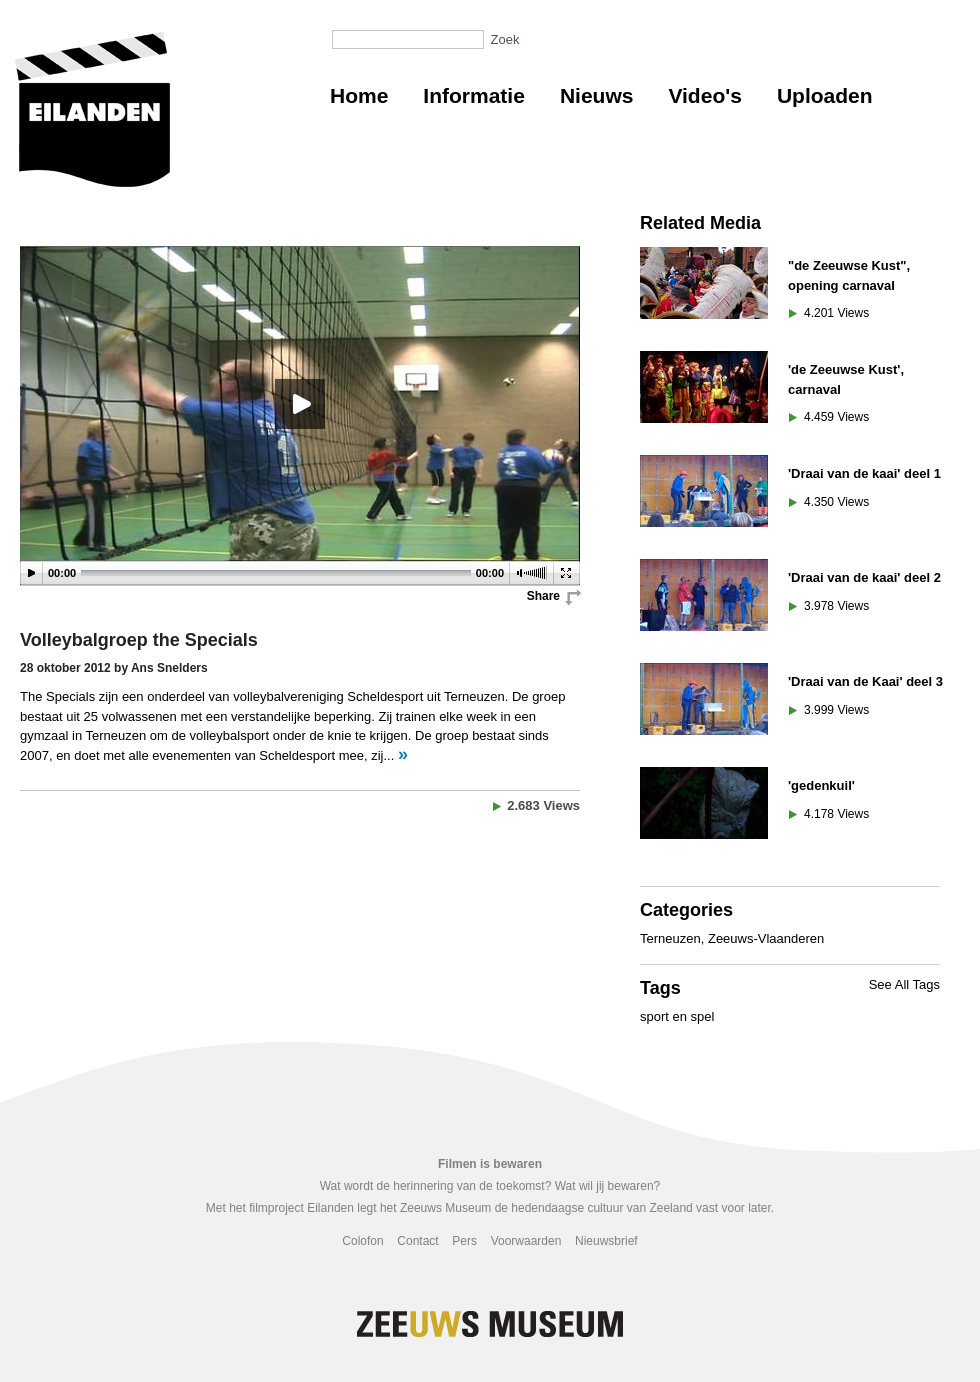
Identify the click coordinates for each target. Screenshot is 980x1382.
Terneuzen (670, 938)
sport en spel (677, 1016)
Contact (417, 1241)
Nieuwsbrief (606, 1241)
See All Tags (904, 984)
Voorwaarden (526, 1241)
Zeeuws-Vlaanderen (766, 938)
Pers (464, 1241)
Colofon (362, 1241)
